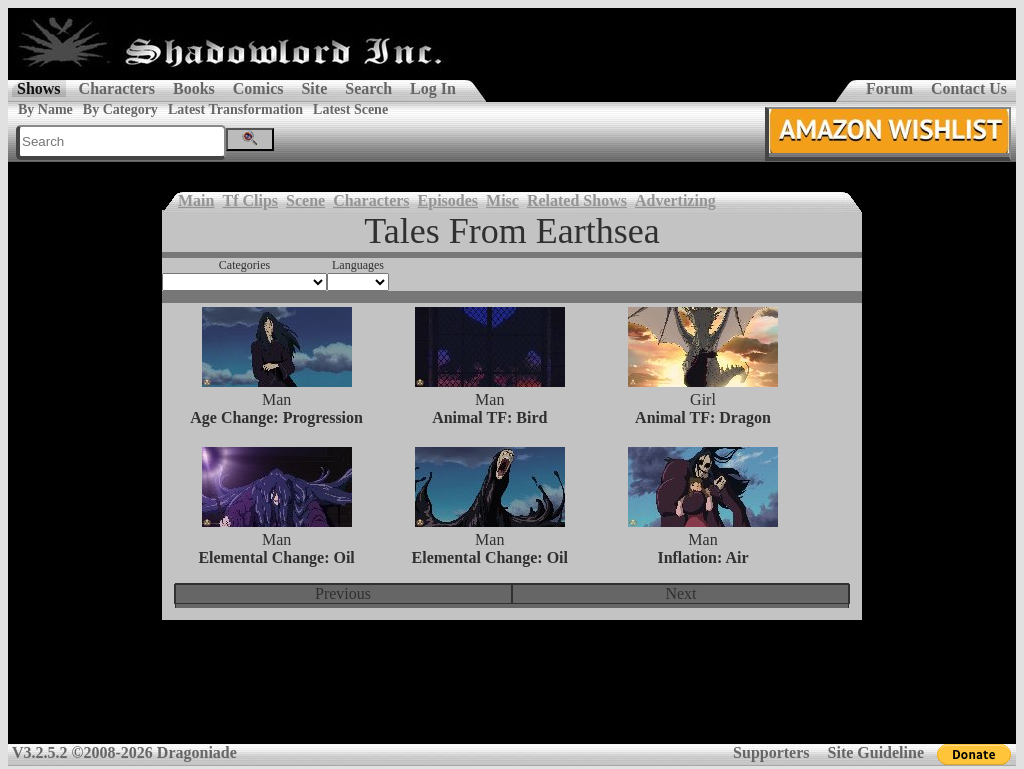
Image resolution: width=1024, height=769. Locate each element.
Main (196, 200)
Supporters (771, 752)
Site (314, 88)
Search (368, 88)
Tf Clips (250, 200)
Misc (502, 200)
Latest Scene (350, 109)
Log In (433, 88)
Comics (258, 88)
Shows (39, 88)
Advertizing (675, 200)
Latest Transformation (235, 109)
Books (194, 88)
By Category (120, 109)
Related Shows (577, 200)
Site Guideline (876, 752)
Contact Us (969, 88)
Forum (889, 88)
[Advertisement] (512, 695)
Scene (305, 200)
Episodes (448, 200)
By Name (45, 109)
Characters (117, 88)
